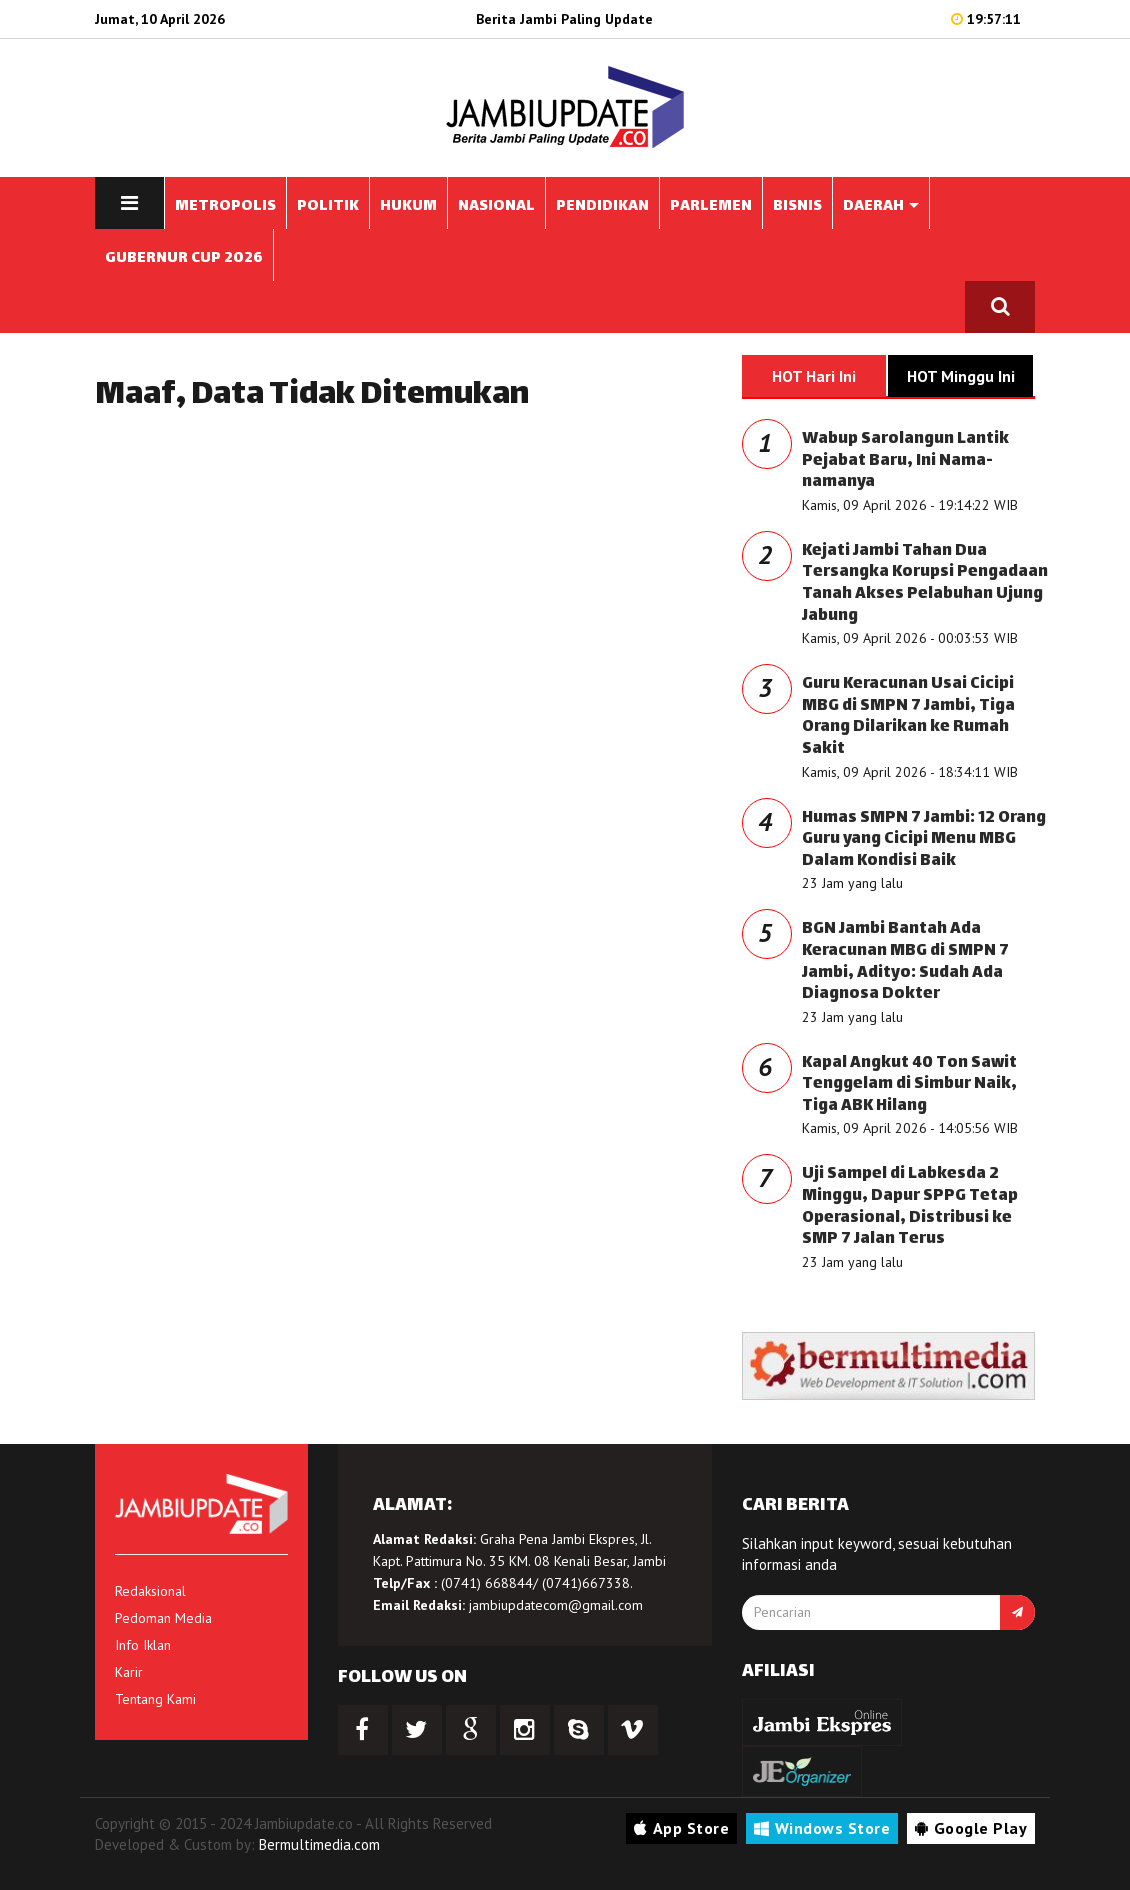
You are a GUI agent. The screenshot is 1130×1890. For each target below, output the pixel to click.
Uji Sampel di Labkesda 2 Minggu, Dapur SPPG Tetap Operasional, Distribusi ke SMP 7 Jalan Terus (910, 1207)
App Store (681, 1828)
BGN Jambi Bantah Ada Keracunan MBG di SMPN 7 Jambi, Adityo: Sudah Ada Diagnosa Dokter (905, 962)
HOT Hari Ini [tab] (814, 376)
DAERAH (881, 206)
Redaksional (150, 1591)
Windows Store (822, 1828)
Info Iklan (143, 1645)
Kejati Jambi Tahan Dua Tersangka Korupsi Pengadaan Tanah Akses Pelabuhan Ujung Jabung (925, 584)
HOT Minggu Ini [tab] (961, 376)
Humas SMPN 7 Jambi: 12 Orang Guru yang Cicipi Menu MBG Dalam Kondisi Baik (924, 840)
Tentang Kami (155, 1699)
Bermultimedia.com (319, 1844)
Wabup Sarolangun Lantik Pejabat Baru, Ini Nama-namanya (905, 461)
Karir (129, 1672)
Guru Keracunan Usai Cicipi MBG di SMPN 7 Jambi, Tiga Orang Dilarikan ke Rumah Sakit (908, 717)
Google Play (971, 1828)
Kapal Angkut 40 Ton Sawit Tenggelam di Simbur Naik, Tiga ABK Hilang (909, 1085)
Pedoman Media (163, 1618)
